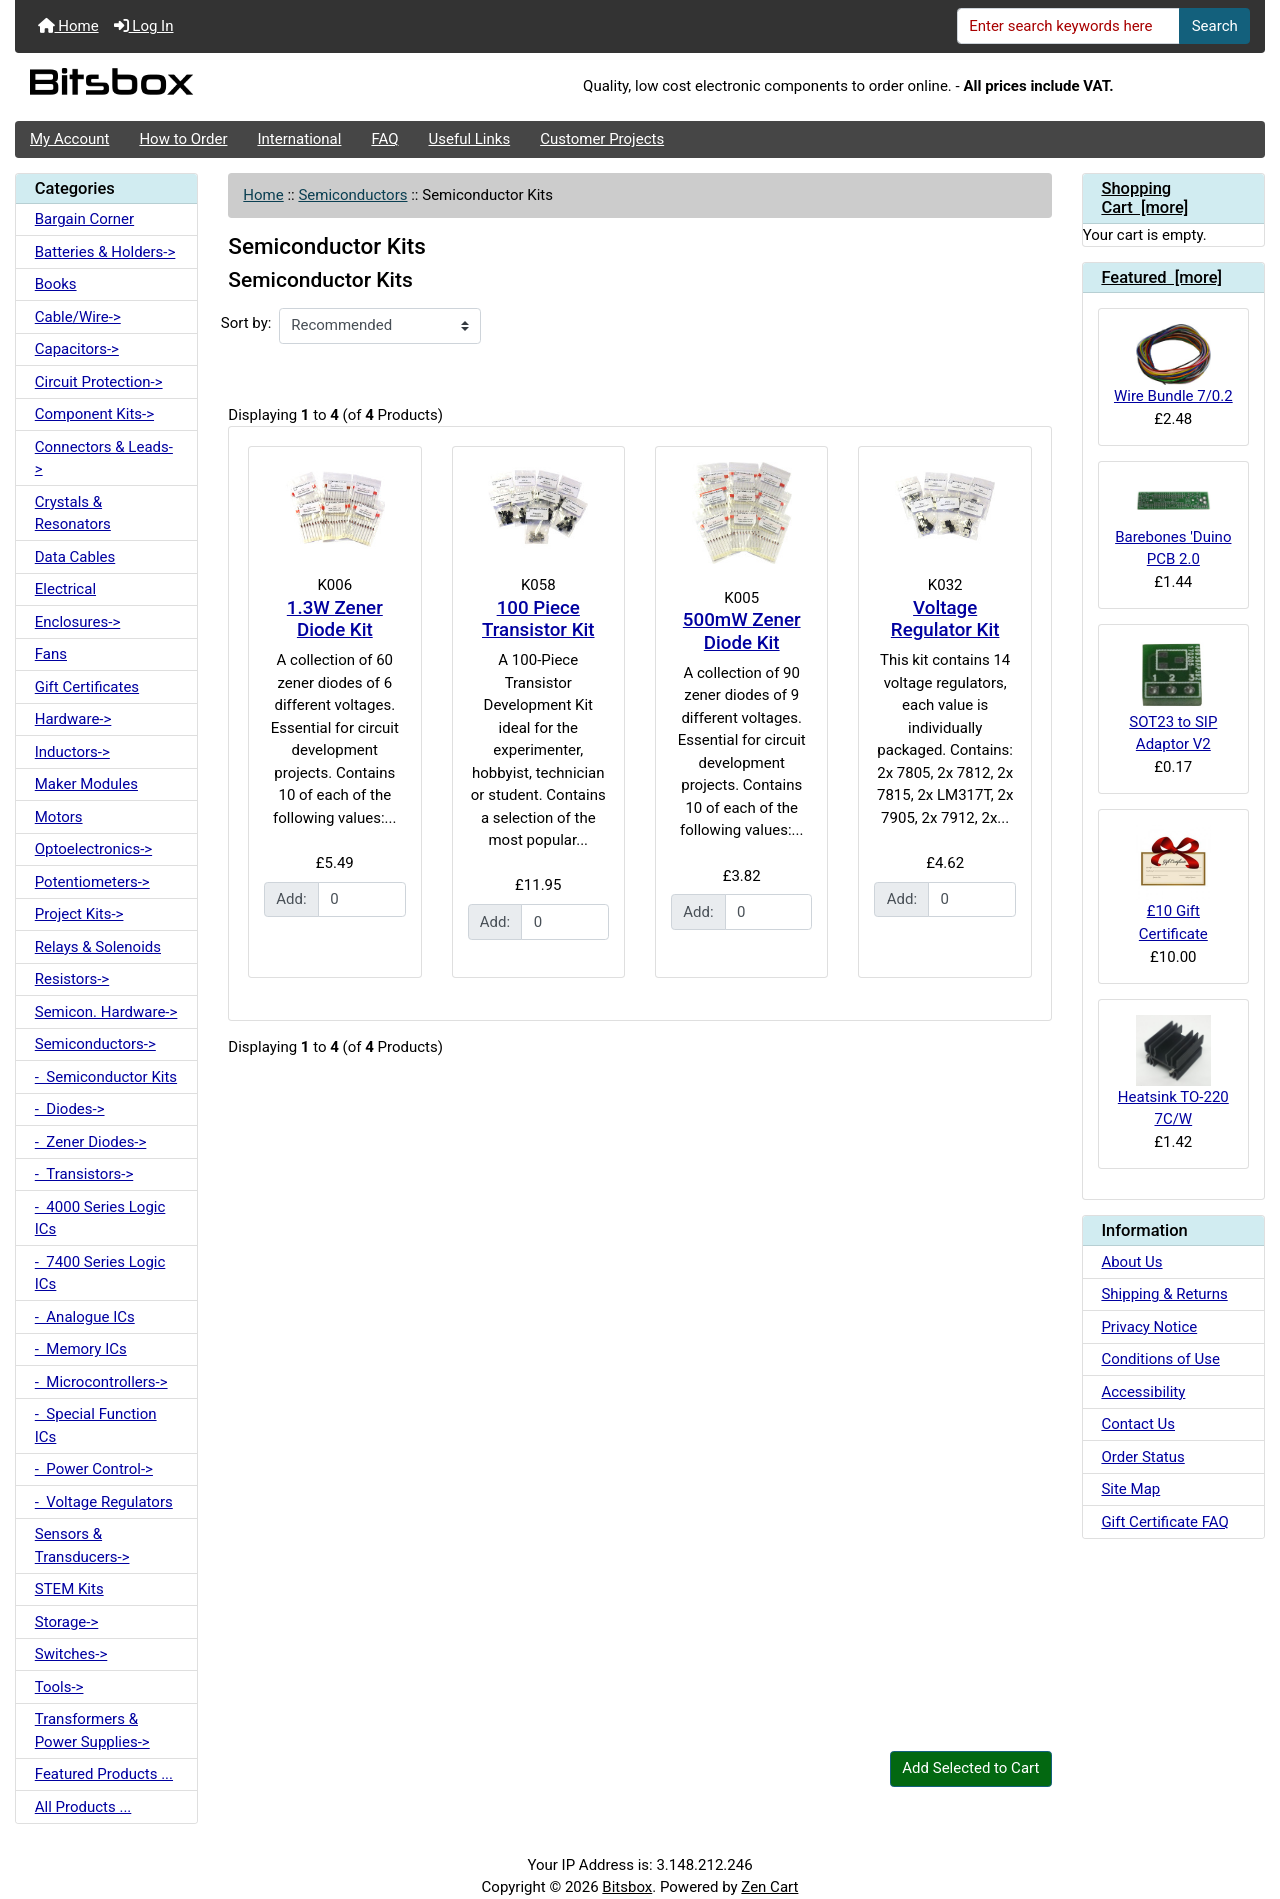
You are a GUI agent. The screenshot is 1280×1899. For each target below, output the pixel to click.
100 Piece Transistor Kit (538, 619)
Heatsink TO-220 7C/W (1173, 1071)
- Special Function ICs (96, 1425)
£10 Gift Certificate (1173, 884)
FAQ (384, 139)
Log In (144, 26)
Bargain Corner (84, 219)
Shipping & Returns (1164, 1294)
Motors (59, 817)
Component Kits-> (94, 414)
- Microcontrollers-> (101, 1382)
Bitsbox (627, 1887)
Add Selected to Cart (970, 1768)
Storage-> (67, 1622)
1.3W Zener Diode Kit (335, 619)
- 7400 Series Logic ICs (100, 1273)
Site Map (1130, 1489)
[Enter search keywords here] (1069, 26)
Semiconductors (352, 195)
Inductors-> (72, 752)
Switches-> (71, 1654)
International (299, 139)
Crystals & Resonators (73, 513)
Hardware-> (73, 719)
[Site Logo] (223, 87)
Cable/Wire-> (78, 317)
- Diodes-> (70, 1109)
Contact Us (1138, 1424)
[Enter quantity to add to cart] (362, 900)
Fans (51, 654)
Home (68, 26)
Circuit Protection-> (99, 382)
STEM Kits (69, 1589)
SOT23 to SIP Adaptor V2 (1173, 696)
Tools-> (59, 1687)
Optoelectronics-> (93, 849)
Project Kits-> (79, 914)
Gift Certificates (87, 687)
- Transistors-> (84, 1174)
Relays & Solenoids (98, 947)
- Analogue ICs (85, 1317)
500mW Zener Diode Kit (742, 631)
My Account (69, 139)
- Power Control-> (94, 1469)
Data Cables (75, 557)
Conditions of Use (1160, 1359)
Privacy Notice (1149, 1327)
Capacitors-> (77, 349)
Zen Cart (769, 1887)
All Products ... (83, 1807)
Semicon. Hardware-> (106, 1012)
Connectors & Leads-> (104, 458)
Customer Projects (602, 139)
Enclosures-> (78, 622)
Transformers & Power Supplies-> (92, 1730)
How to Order (183, 139)
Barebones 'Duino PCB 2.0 (1173, 522)
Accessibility (1143, 1392)
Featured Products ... (104, 1774)
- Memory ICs (81, 1349)
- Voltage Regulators (104, 1502)
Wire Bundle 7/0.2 (1173, 364)
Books (56, 284)
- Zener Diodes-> (91, 1142)
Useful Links (470, 139)
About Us (1131, 1262)
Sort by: (246, 323)
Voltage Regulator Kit (945, 619)
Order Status (1142, 1457)
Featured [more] (1161, 277)
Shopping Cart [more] (1144, 198)
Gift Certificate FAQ (1164, 1522)
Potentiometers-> (92, 882)
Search (1215, 26)
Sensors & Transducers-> (82, 1545)
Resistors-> (72, 979)
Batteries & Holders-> (105, 252)
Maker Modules (86, 784)
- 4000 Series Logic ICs (100, 1218)
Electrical (65, 589)
